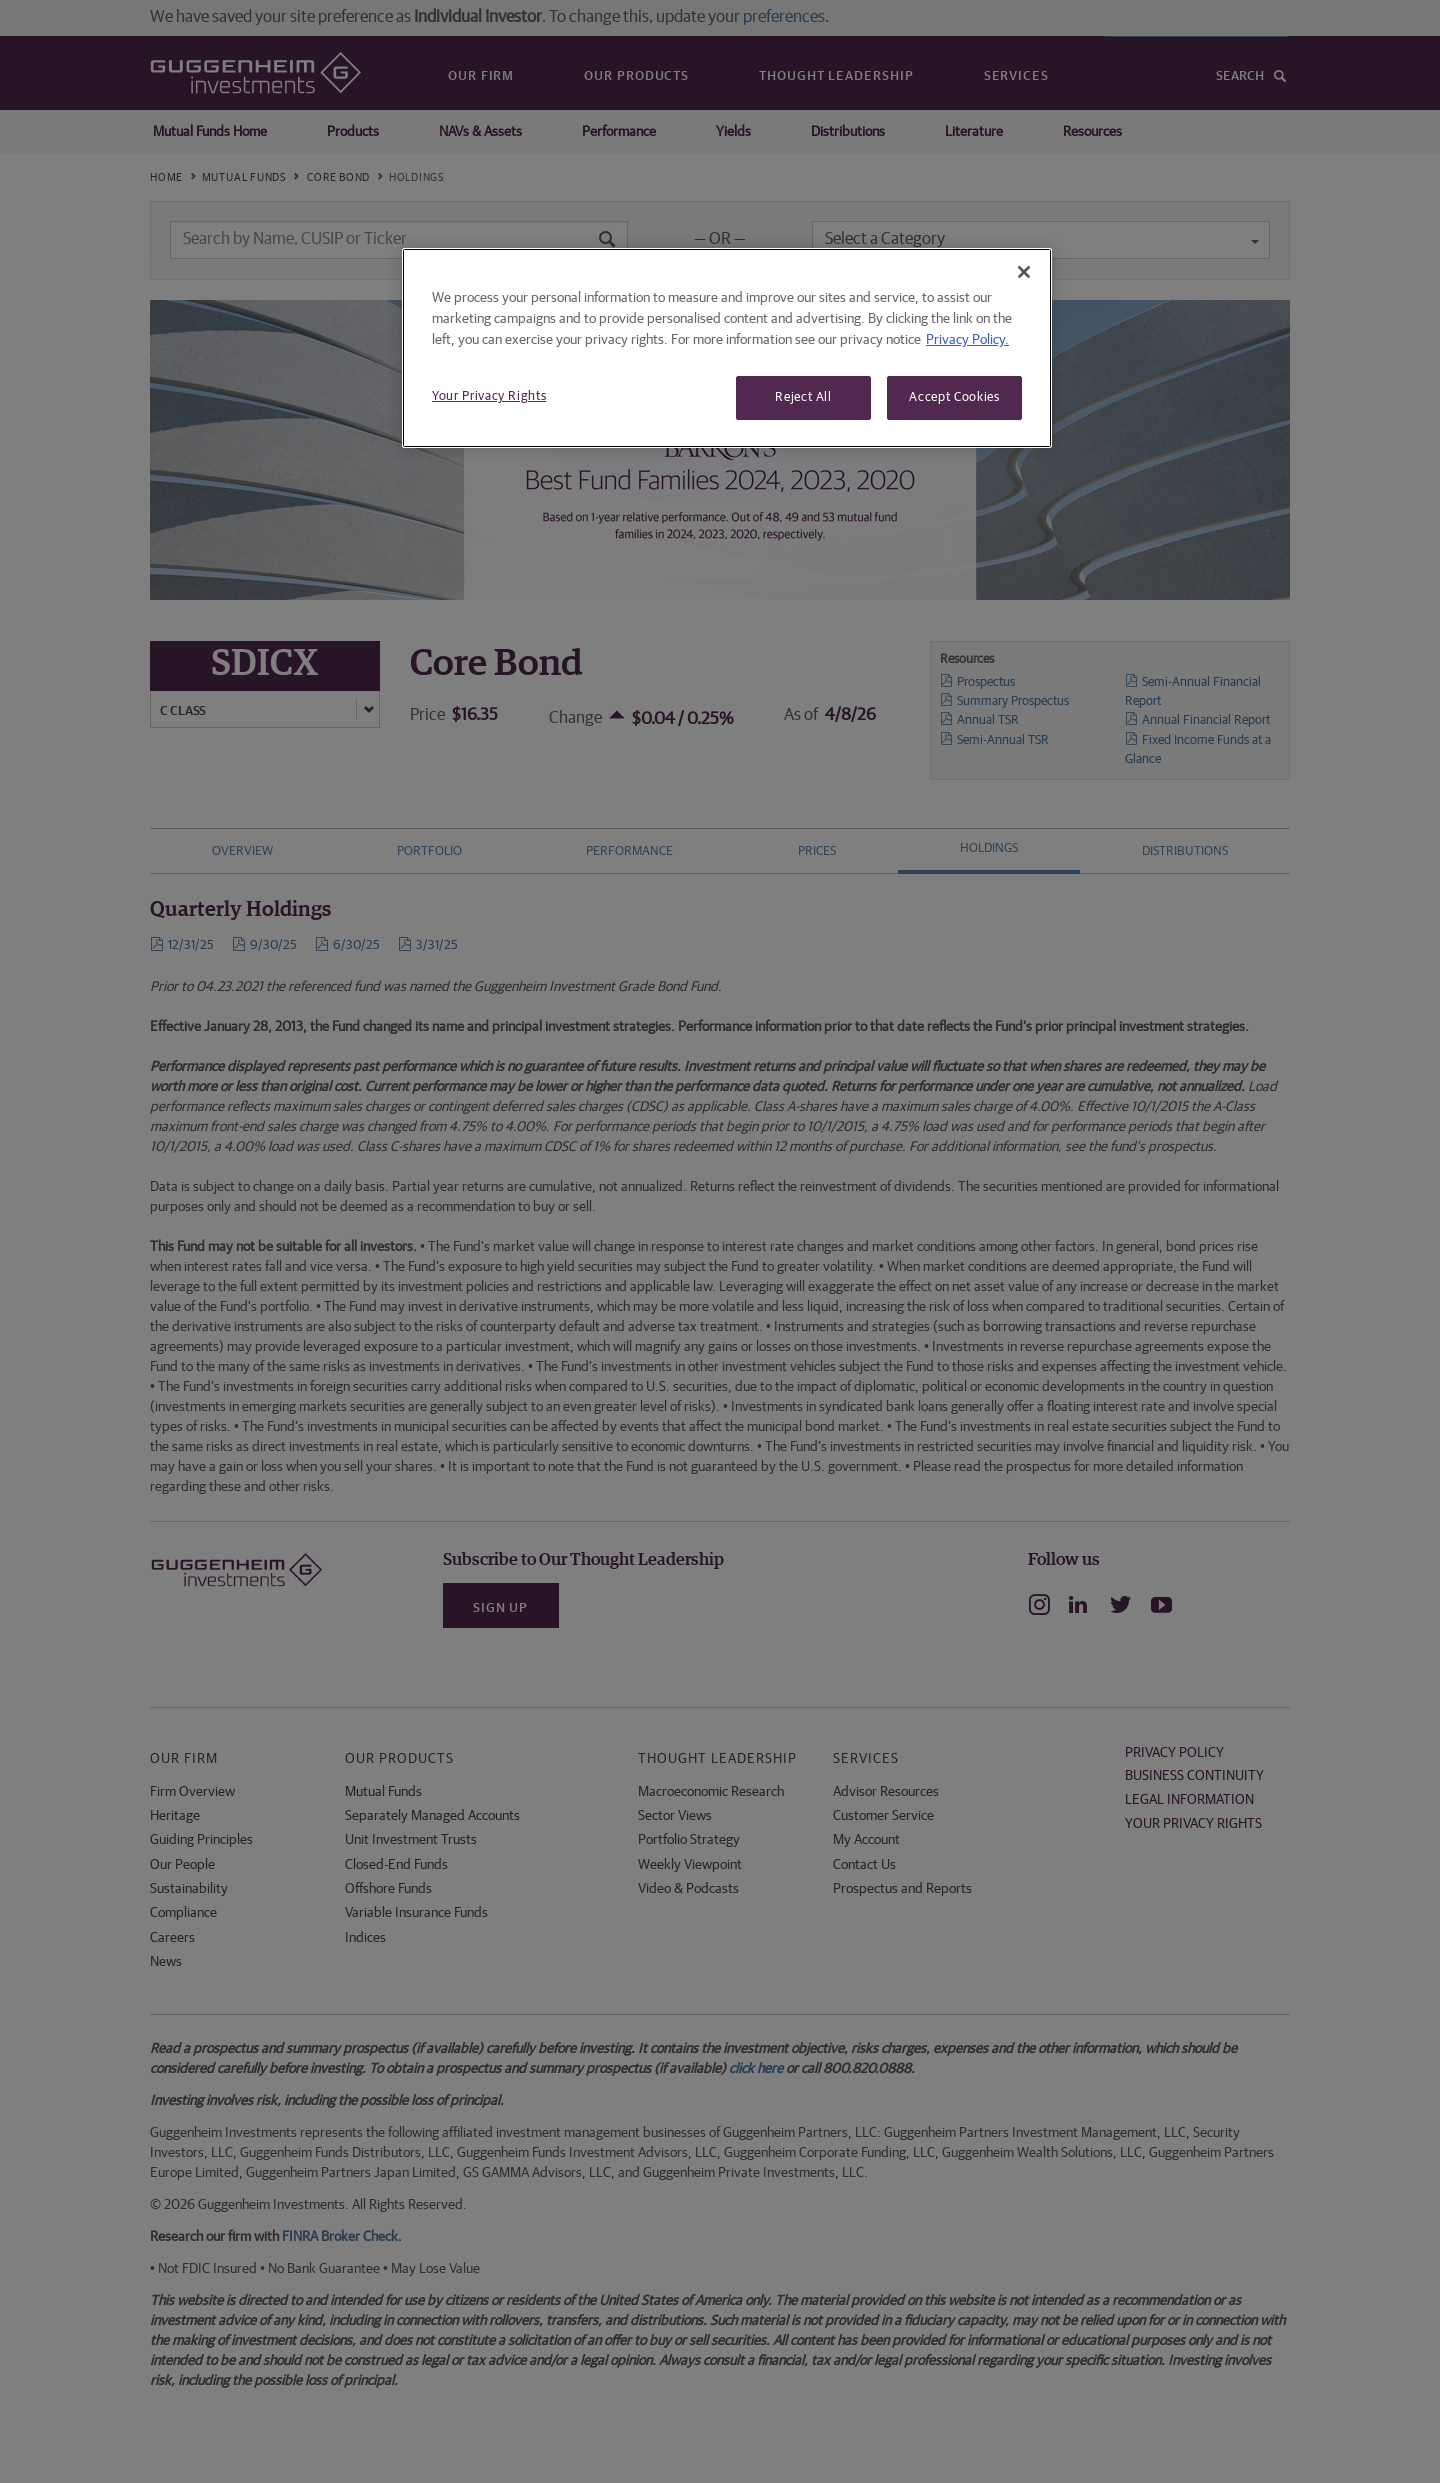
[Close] (1024, 272)
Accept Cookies (954, 397)
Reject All (803, 397)
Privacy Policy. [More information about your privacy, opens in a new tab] (967, 340)
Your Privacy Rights (489, 396)
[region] (727, 348)
